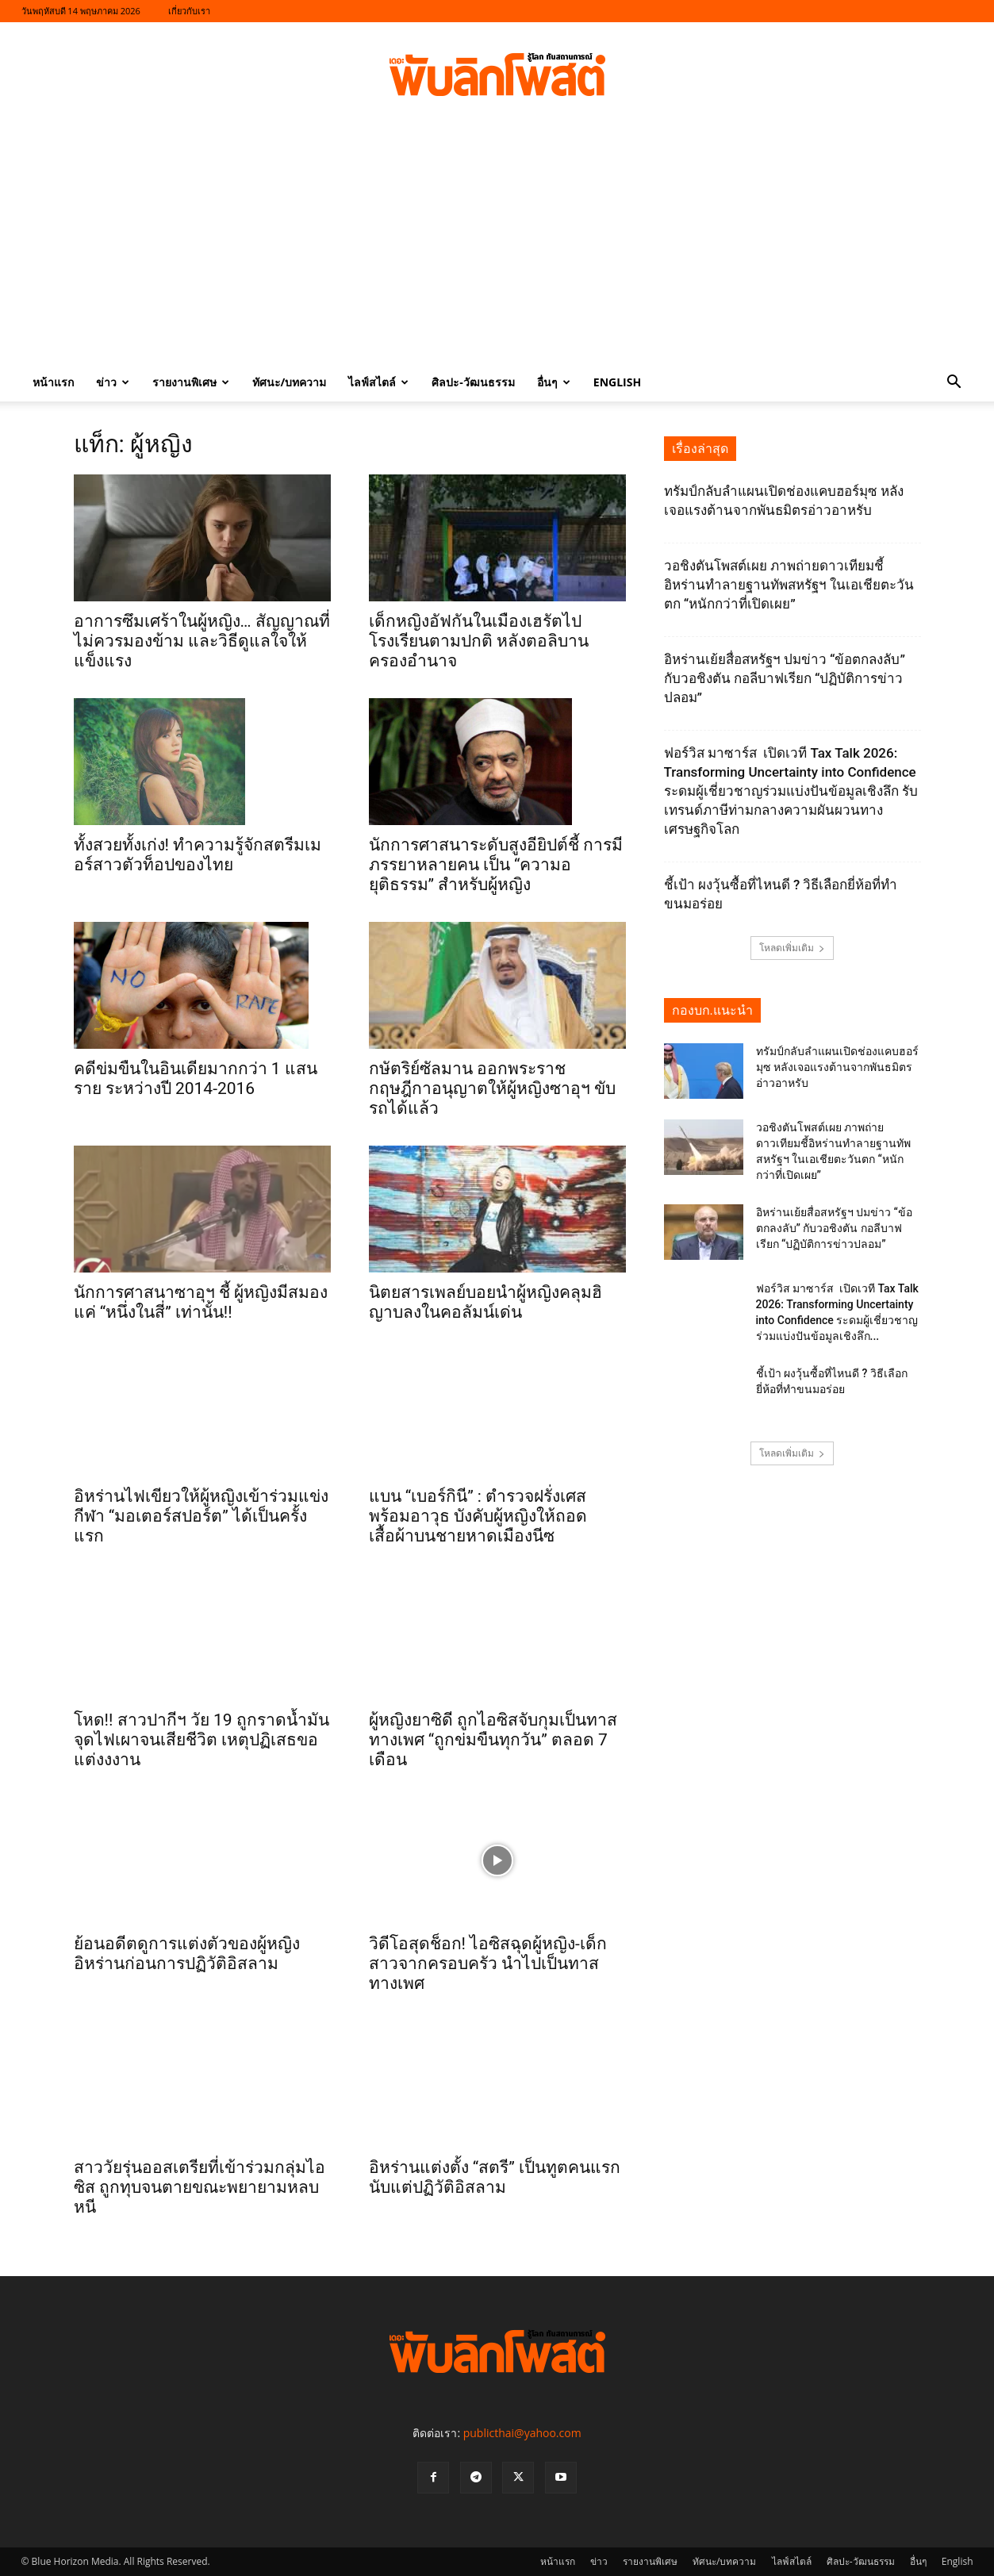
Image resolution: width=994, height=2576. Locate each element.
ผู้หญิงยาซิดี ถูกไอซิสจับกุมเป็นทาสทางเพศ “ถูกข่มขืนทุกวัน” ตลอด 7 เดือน (493, 1739)
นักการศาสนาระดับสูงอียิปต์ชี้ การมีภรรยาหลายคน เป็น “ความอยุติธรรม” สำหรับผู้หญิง (496, 864)
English (617, 382)
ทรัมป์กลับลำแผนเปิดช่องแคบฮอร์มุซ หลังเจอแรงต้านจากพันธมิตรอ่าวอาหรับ (837, 1067)
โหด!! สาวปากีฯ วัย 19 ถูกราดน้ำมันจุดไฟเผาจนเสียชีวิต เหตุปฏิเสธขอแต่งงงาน (201, 1739)
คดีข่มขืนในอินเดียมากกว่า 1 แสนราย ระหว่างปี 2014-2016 (195, 1078)
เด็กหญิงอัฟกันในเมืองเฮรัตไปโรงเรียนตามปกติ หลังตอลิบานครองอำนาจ (479, 641)
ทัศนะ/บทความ (289, 382)
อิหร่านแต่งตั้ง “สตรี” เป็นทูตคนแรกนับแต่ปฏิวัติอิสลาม (494, 2177)
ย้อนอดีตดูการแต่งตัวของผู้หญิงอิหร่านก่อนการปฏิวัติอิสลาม (187, 1953)
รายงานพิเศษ (190, 382)
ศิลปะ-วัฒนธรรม (473, 382)
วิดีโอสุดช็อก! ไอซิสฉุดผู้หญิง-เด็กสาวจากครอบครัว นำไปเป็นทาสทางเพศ (488, 1963)
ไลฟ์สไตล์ (378, 382)
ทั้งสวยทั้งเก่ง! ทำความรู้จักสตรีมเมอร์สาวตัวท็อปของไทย (198, 854)
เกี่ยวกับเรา (189, 11)
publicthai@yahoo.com (522, 2432)
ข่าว (112, 382)
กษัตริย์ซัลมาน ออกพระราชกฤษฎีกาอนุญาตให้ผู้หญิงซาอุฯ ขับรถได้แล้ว (492, 1088)
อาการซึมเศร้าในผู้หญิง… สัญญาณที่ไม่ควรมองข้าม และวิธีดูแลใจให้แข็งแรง (202, 641)
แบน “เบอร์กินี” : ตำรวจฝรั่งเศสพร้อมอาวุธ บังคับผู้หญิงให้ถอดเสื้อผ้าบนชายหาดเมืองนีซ (478, 1516)
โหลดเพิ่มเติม (792, 947)
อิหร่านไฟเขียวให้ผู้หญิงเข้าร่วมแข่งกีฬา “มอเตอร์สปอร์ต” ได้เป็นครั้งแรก (201, 1516)
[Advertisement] (497, 244)
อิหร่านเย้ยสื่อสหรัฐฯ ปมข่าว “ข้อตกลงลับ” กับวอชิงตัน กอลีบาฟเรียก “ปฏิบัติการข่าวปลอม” (784, 678)
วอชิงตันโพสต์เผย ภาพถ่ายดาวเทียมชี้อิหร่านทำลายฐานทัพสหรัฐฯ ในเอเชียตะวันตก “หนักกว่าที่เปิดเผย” (789, 585)
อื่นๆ (553, 382)
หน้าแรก (53, 382)
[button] (954, 383)
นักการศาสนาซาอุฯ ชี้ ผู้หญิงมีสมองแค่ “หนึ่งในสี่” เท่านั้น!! (201, 1302)
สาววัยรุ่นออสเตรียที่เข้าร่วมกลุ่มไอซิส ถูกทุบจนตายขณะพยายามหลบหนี (199, 2187)
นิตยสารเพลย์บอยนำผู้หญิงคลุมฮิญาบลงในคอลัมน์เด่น (485, 1302)
